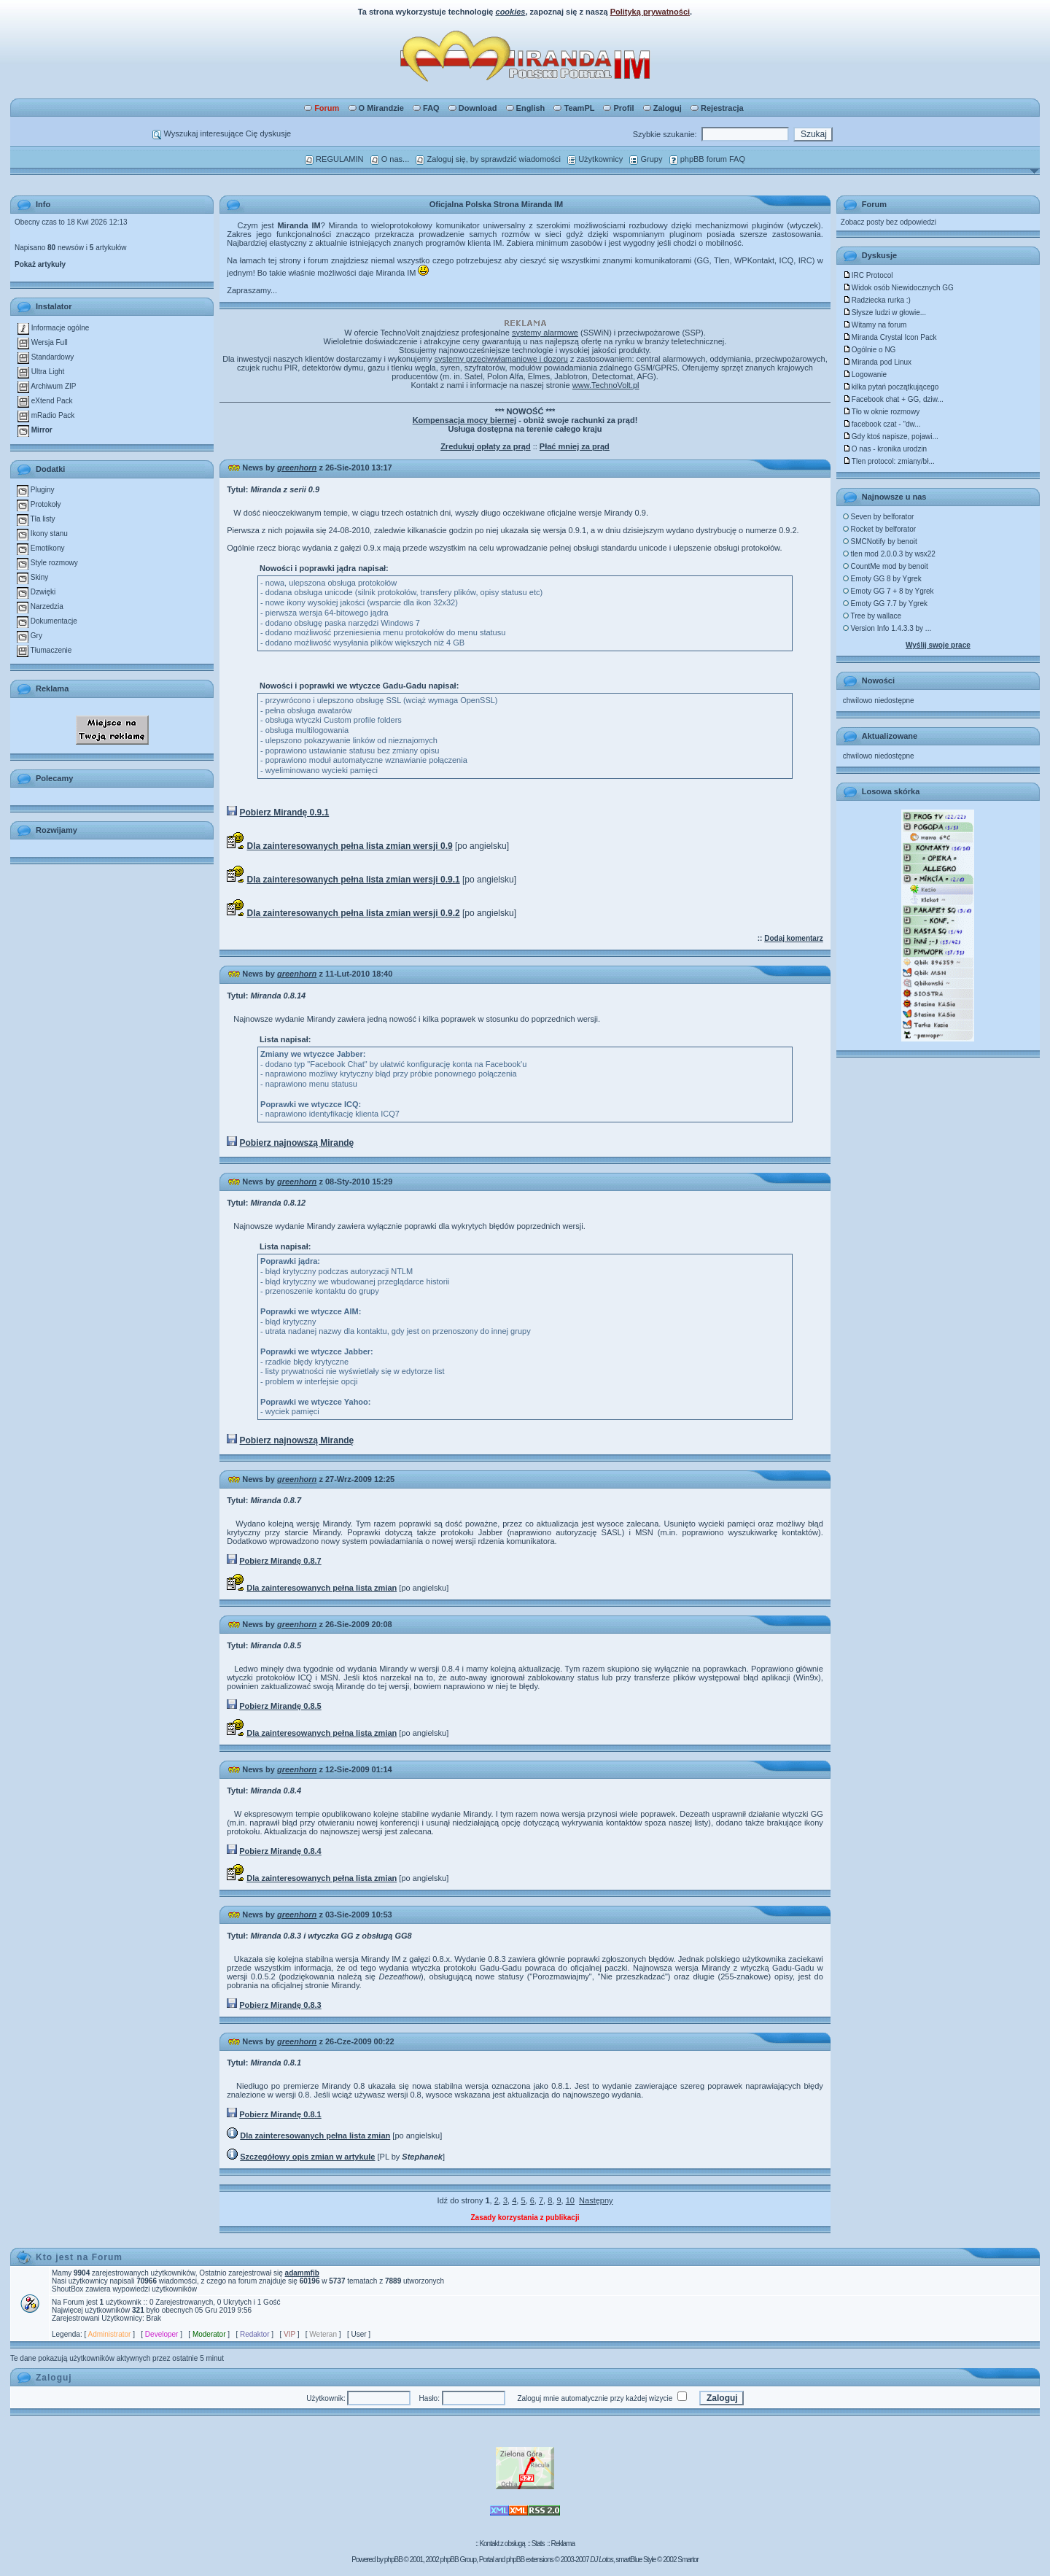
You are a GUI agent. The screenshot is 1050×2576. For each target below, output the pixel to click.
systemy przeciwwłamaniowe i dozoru (501, 358)
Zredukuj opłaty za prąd (485, 446)
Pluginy (36, 490)
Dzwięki (36, 592)
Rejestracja (717, 108)
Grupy (645, 159)
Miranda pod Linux (877, 362)
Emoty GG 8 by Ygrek (882, 579)
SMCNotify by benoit (880, 542)
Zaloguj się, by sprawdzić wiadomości (488, 159)
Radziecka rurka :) (877, 300)
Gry (29, 636)
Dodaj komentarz (793, 938)
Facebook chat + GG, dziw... (893, 399)
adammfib (302, 2273)
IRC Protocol (868, 275)
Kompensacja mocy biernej (464, 420)
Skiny (32, 577)
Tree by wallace (872, 616)
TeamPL (573, 108)
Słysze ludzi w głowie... (884, 313)
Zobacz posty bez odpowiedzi (888, 222)
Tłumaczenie (44, 650)
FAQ (426, 108)
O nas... (390, 159)
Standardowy (46, 357)
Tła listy (36, 519)
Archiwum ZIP (47, 386)
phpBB (393, 2560)
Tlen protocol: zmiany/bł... (889, 461)
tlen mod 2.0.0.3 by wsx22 (889, 554)
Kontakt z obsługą (502, 2544)
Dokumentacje (47, 621)
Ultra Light (41, 372)
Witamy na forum (875, 325)
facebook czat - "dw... (882, 424)
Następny (595, 2200)
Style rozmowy (47, 563)
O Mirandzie (376, 108)
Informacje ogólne (53, 328)
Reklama (562, 2544)
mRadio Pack (46, 415)
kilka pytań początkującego (891, 387)
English (525, 108)
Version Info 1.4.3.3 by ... (887, 628)
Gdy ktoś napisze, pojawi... (890, 436)
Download (472, 108)
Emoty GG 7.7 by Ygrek (885, 604)
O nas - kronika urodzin (885, 449)
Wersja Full (43, 342)
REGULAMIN (334, 159)
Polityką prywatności (650, 11)
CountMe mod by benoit (885, 566)
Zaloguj (662, 108)
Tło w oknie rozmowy (881, 412)
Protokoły (39, 504)
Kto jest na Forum (79, 2257)
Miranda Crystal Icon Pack (890, 337)
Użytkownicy (595, 159)
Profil (618, 108)
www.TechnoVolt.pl (605, 385)
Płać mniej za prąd (575, 446)
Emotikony (40, 548)
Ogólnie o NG (869, 350)
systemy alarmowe (545, 332)
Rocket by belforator (879, 529)
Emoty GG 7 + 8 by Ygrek (888, 591)
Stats (538, 2544)
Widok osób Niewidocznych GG (898, 288)
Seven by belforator (878, 517)
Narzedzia (40, 606)
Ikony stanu (42, 533)
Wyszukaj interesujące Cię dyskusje (221, 133)
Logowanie (865, 375)
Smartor (688, 2560)
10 (570, 2200)
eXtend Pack (45, 401)
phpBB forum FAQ (707, 159)
